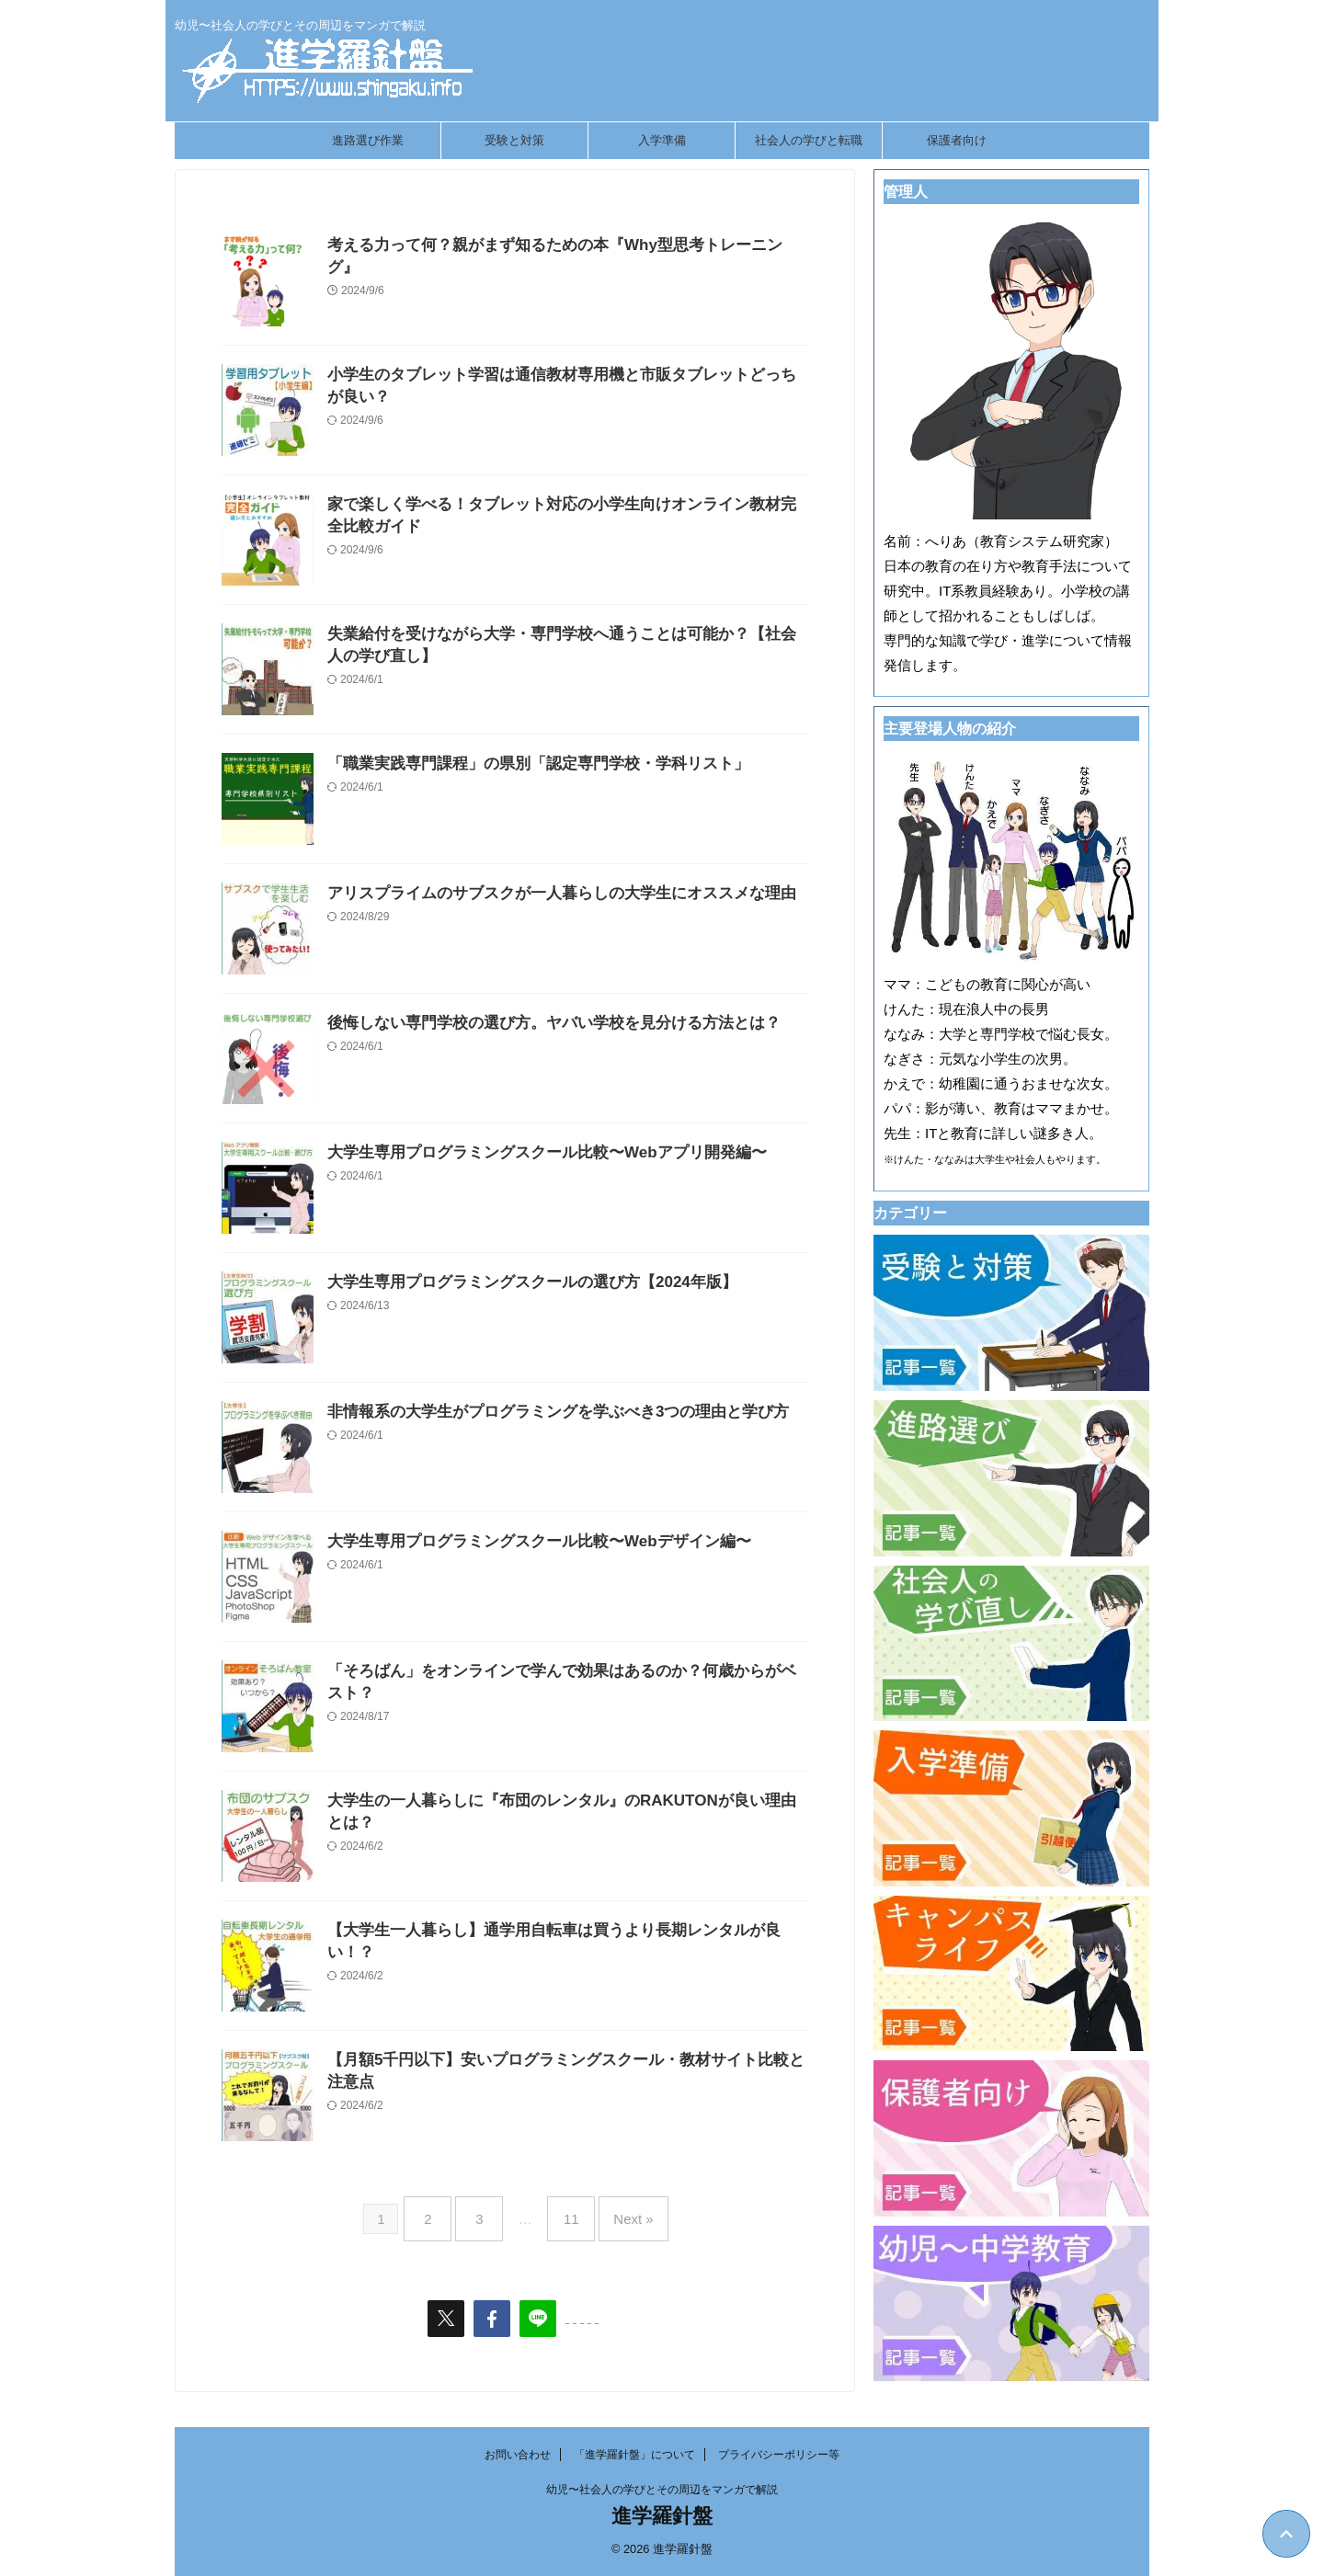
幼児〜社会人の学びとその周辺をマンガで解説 (662, 2489)
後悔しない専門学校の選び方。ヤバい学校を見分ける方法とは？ (540, 1024)
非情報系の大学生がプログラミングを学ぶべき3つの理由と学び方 (544, 1412)
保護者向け (957, 140)
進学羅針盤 (662, 2515)
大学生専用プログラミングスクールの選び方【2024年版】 (520, 1283)
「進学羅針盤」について (634, 2454)
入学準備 (662, 140)
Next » (619, 2211)
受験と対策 (514, 140)
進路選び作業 (368, 140)
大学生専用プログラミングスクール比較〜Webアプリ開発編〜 (533, 1153)
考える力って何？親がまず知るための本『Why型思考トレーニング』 (556, 246)
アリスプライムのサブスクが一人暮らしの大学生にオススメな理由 (548, 894)
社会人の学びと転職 (808, 140)
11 (567, 2211)
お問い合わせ (518, 2454)
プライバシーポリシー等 (778, 2454)
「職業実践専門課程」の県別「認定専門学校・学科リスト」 (526, 764)
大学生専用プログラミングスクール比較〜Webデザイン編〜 (526, 1542)
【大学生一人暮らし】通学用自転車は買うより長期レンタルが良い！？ (562, 1931)
